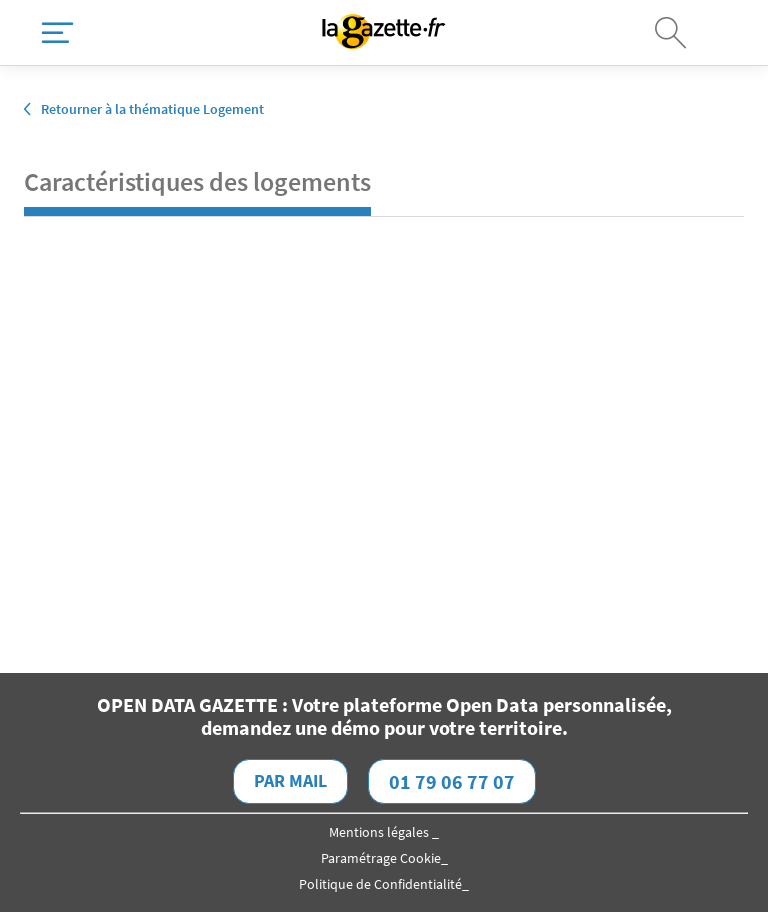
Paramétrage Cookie (381, 858)
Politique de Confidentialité (380, 884)
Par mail (290, 780)
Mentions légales (380, 832)
